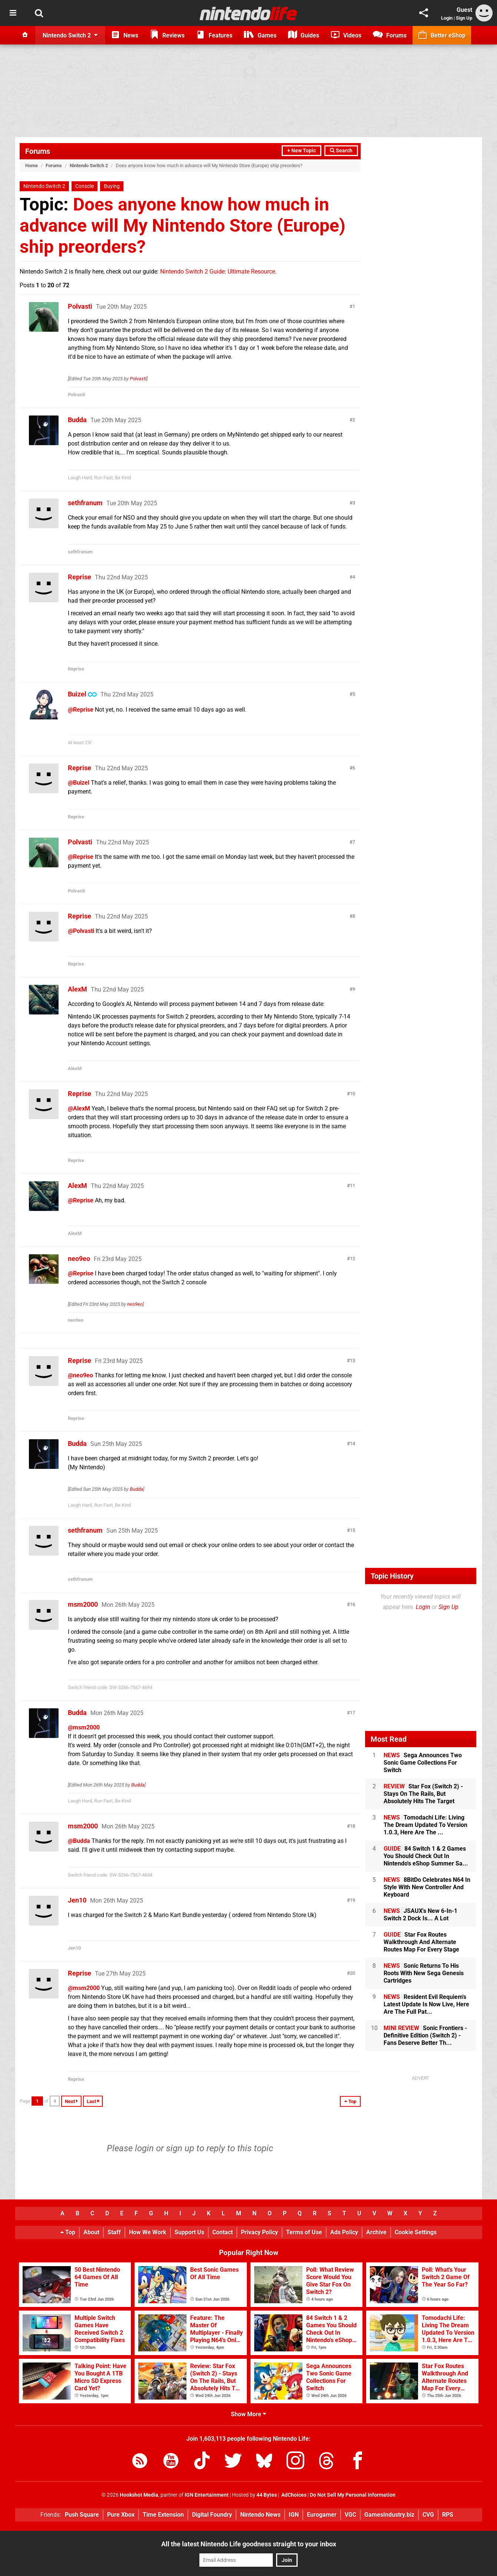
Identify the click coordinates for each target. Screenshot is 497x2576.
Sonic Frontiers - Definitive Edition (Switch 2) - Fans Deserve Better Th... (425, 2035)
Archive (376, 2232)
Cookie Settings (416, 2232)
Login (447, 18)
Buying (112, 186)
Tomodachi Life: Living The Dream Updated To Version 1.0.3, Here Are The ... (425, 1825)
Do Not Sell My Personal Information (352, 2495)
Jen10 (77, 1900)
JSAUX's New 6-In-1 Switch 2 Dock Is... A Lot (420, 1914)
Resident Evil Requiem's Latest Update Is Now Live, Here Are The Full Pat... (426, 2004)
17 (352, 1712)
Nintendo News (260, 2514)
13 (352, 1360)
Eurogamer (322, 2514)
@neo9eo (80, 1375)
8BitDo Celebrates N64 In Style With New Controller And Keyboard (427, 1887)
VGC (350, 2514)
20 (352, 1973)
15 (352, 1530)
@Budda (79, 1840)
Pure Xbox (121, 2514)
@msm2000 (84, 1727)
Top (67, 2232)
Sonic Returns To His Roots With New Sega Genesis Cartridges (424, 1973)
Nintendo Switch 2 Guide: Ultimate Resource (217, 271)
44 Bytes (266, 2495)
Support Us (189, 2232)
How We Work (147, 2232)
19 (352, 1900)
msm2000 (83, 1604)
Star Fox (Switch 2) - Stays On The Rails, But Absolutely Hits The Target (423, 1794)
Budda (77, 420)
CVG (428, 2514)
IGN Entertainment (207, 2495)
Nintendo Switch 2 (89, 165)
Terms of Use (304, 2232)
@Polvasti (81, 930)
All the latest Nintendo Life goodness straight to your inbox (248, 2544)
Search (341, 151)
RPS (447, 2514)
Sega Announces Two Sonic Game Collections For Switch (423, 1763)
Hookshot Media (139, 2495)
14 (352, 1443)
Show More (248, 2414)
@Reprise (80, 709)
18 (352, 1826)
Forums (37, 151)
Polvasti (80, 306)
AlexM (77, 989)
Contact (222, 2232)
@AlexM (79, 1108)
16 (352, 1604)
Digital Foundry (212, 2514)
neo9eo (79, 1258)
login (144, 2148)
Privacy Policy (259, 2232)
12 (352, 1258)
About (91, 2232)
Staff (114, 2232)
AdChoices (293, 2495)
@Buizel (78, 782)
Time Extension (163, 2514)
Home (31, 165)
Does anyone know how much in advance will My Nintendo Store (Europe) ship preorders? (182, 225)
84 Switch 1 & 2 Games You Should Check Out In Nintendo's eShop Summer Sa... (426, 1856)
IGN (294, 2514)
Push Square (82, 2514)
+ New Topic (301, 151)
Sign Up (464, 18)
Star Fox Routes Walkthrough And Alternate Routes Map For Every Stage (421, 1942)
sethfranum (85, 503)
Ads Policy (344, 2232)
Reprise (79, 577)
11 (352, 1185)
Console (84, 186)
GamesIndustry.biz (389, 2514)
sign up (180, 2148)
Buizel (77, 694)
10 (352, 1093)
